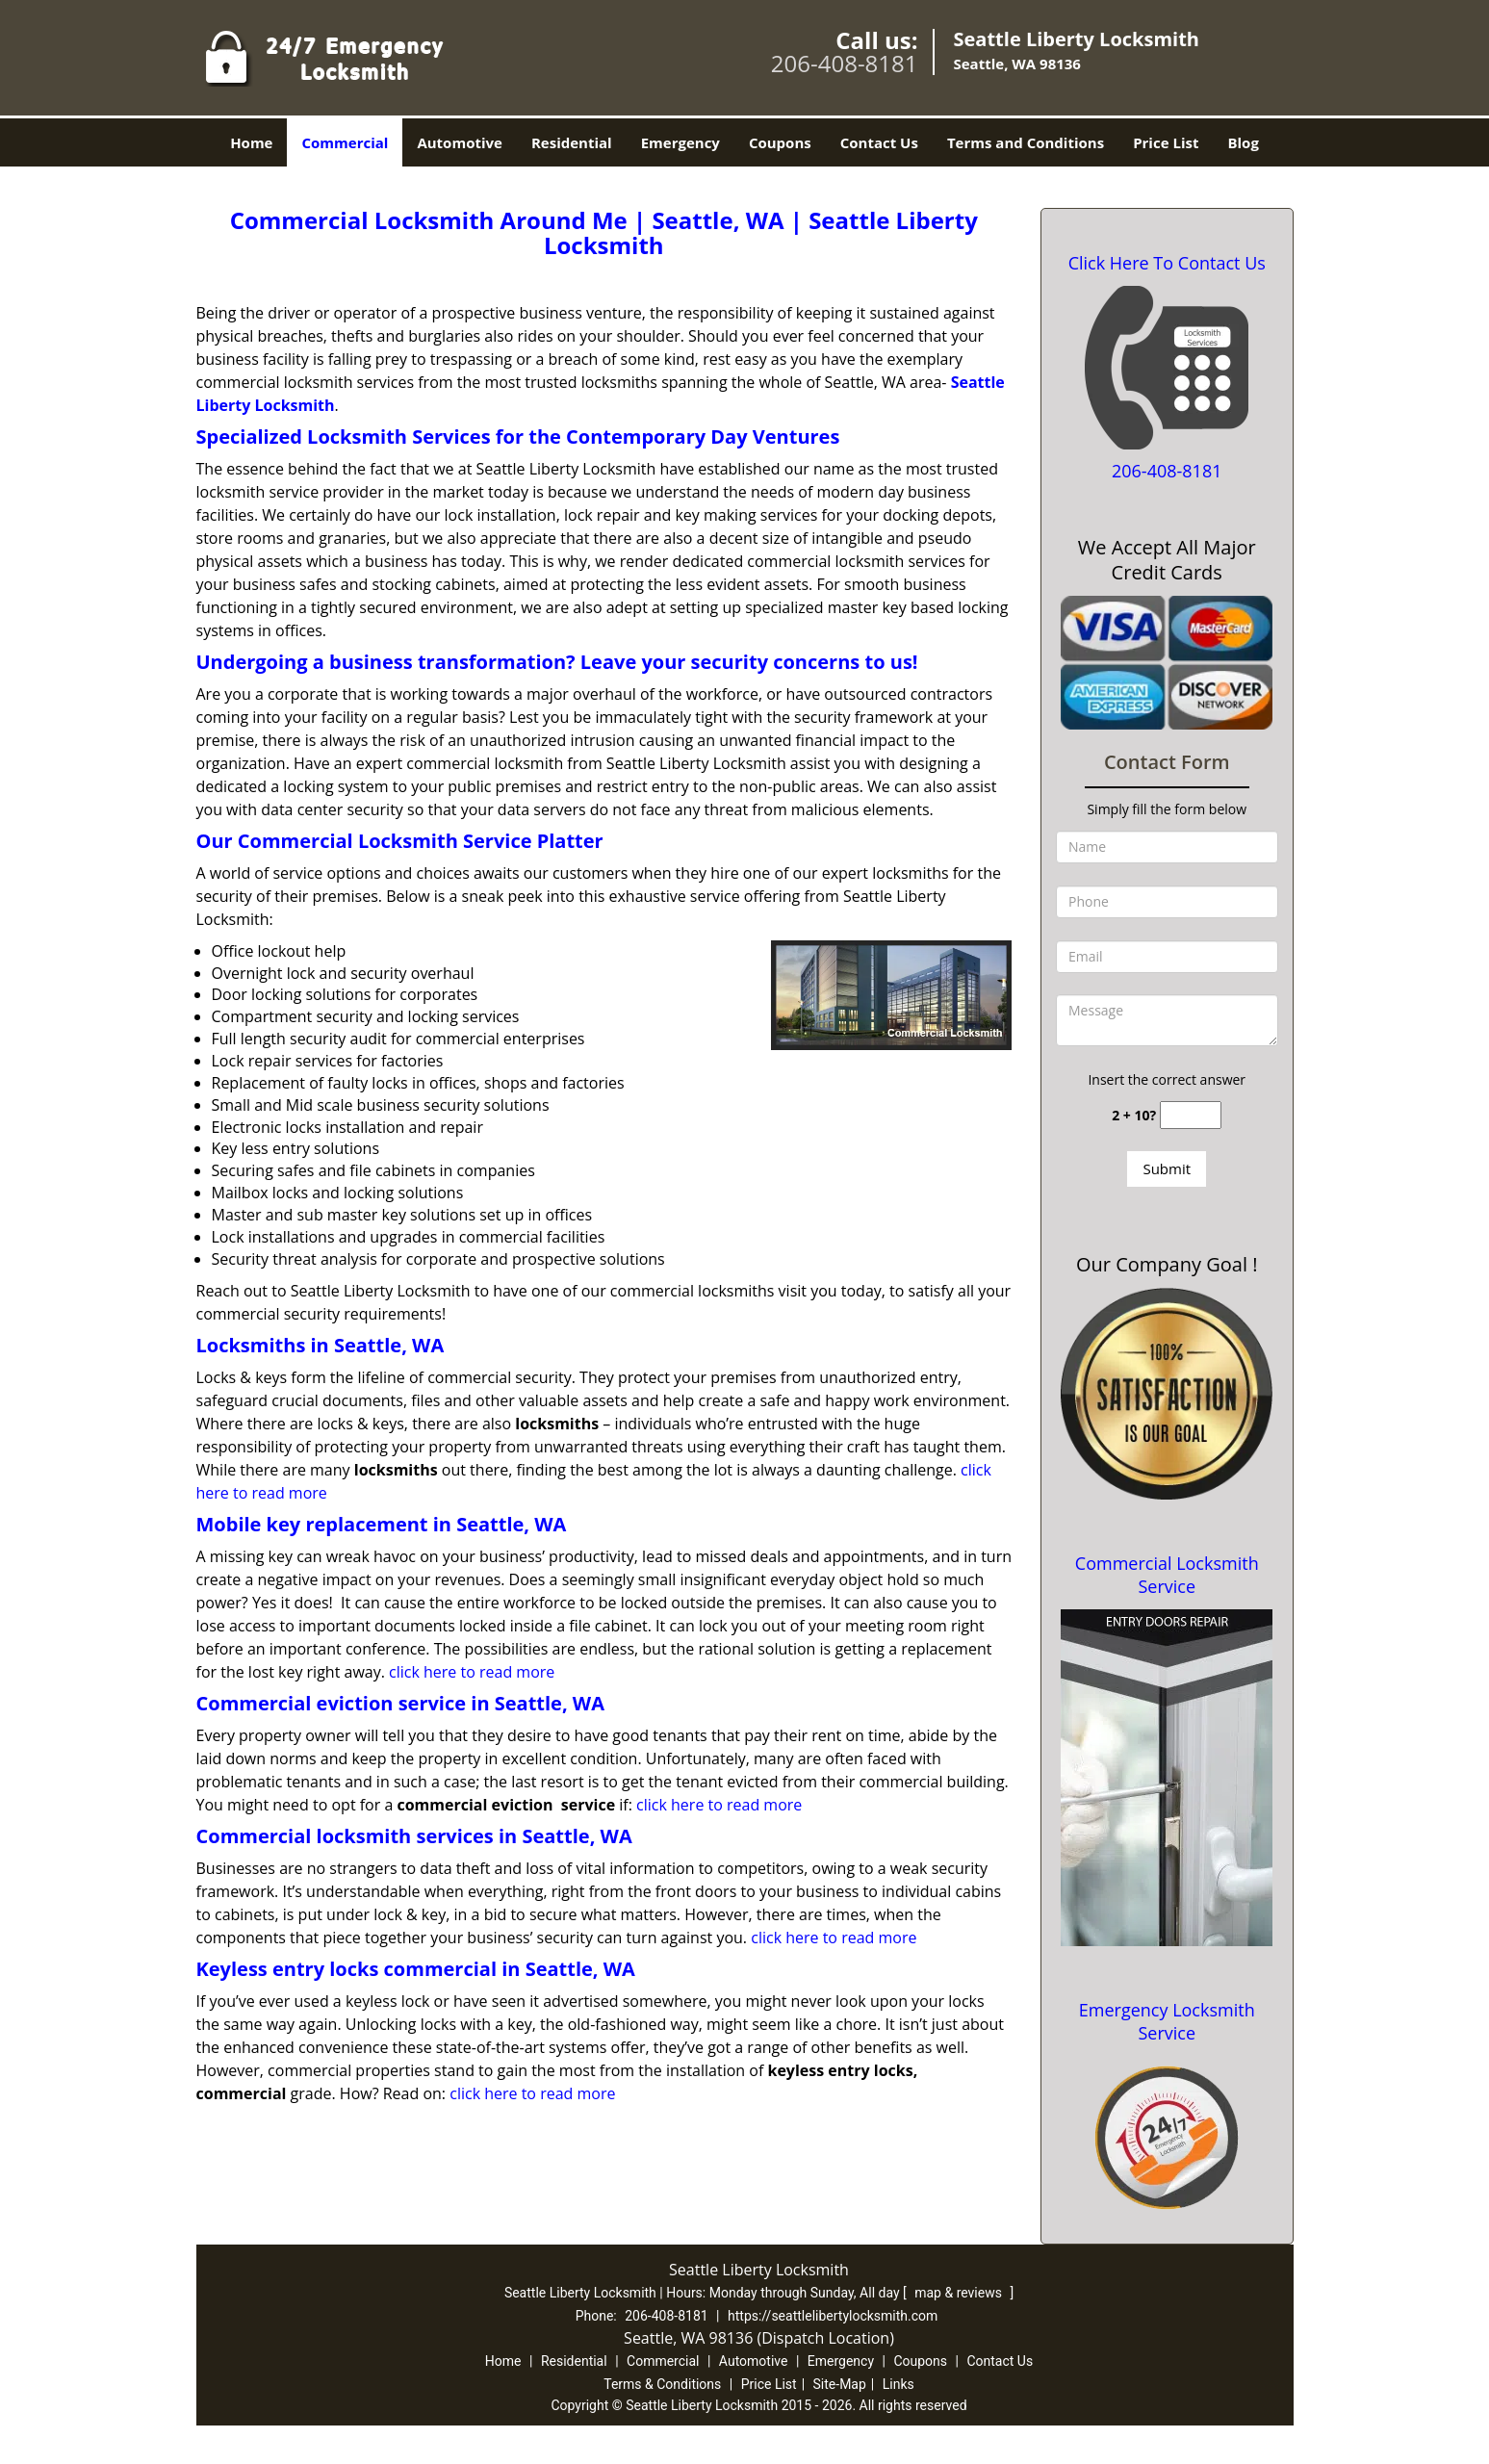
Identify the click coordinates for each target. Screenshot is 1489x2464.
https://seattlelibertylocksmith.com (832, 2315)
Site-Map (839, 2384)
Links (898, 2384)
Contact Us (879, 142)
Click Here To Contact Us (1167, 262)
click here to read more (471, 1671)
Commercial (344, 142)
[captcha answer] (1190, 1115)
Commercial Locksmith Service (1167, 1575)
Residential (571, 142)
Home (251, 142)
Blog (1242, 142)
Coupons (780, 142)
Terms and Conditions (1025, 142)
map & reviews (959, 2292)
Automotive (459, 142)
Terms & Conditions (662, 2384)
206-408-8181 (844, 63)
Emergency (680, 142)
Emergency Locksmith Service (1167, 2021)
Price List (1165, 142)
